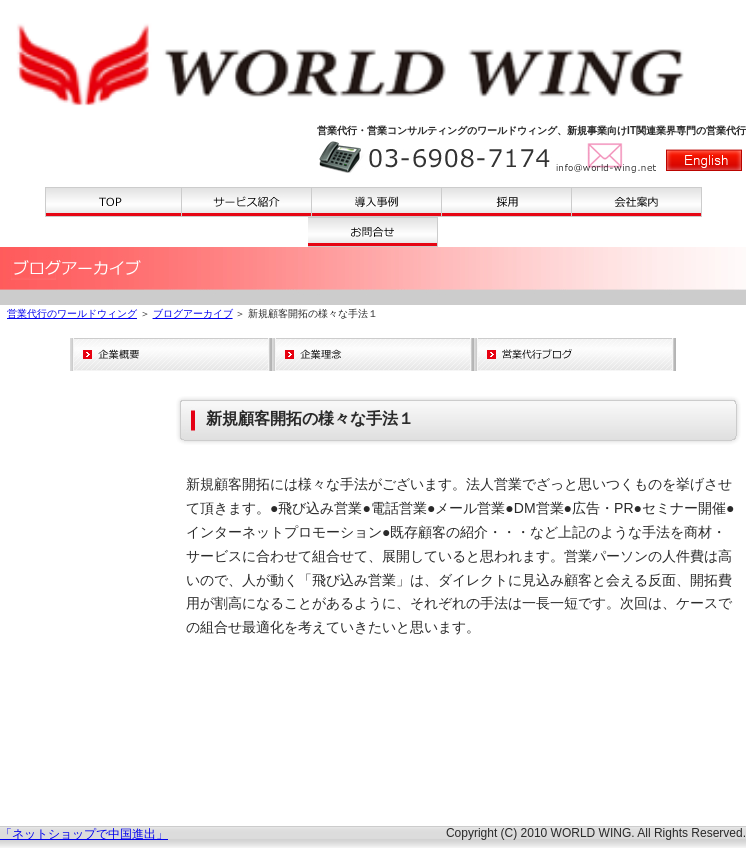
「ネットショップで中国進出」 (84, 834)
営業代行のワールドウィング (72, 313)
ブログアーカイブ (193, 313)
